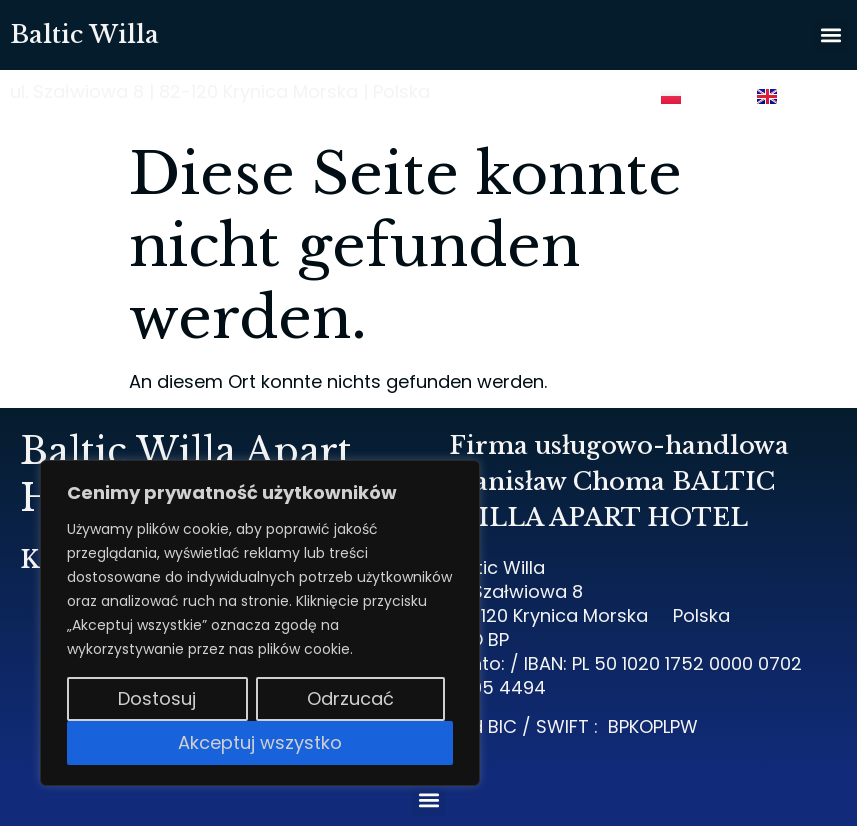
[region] (260, 623)
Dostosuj (157, 698)
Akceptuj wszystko (260, 742)
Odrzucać (350, 698)
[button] (830, 35)
